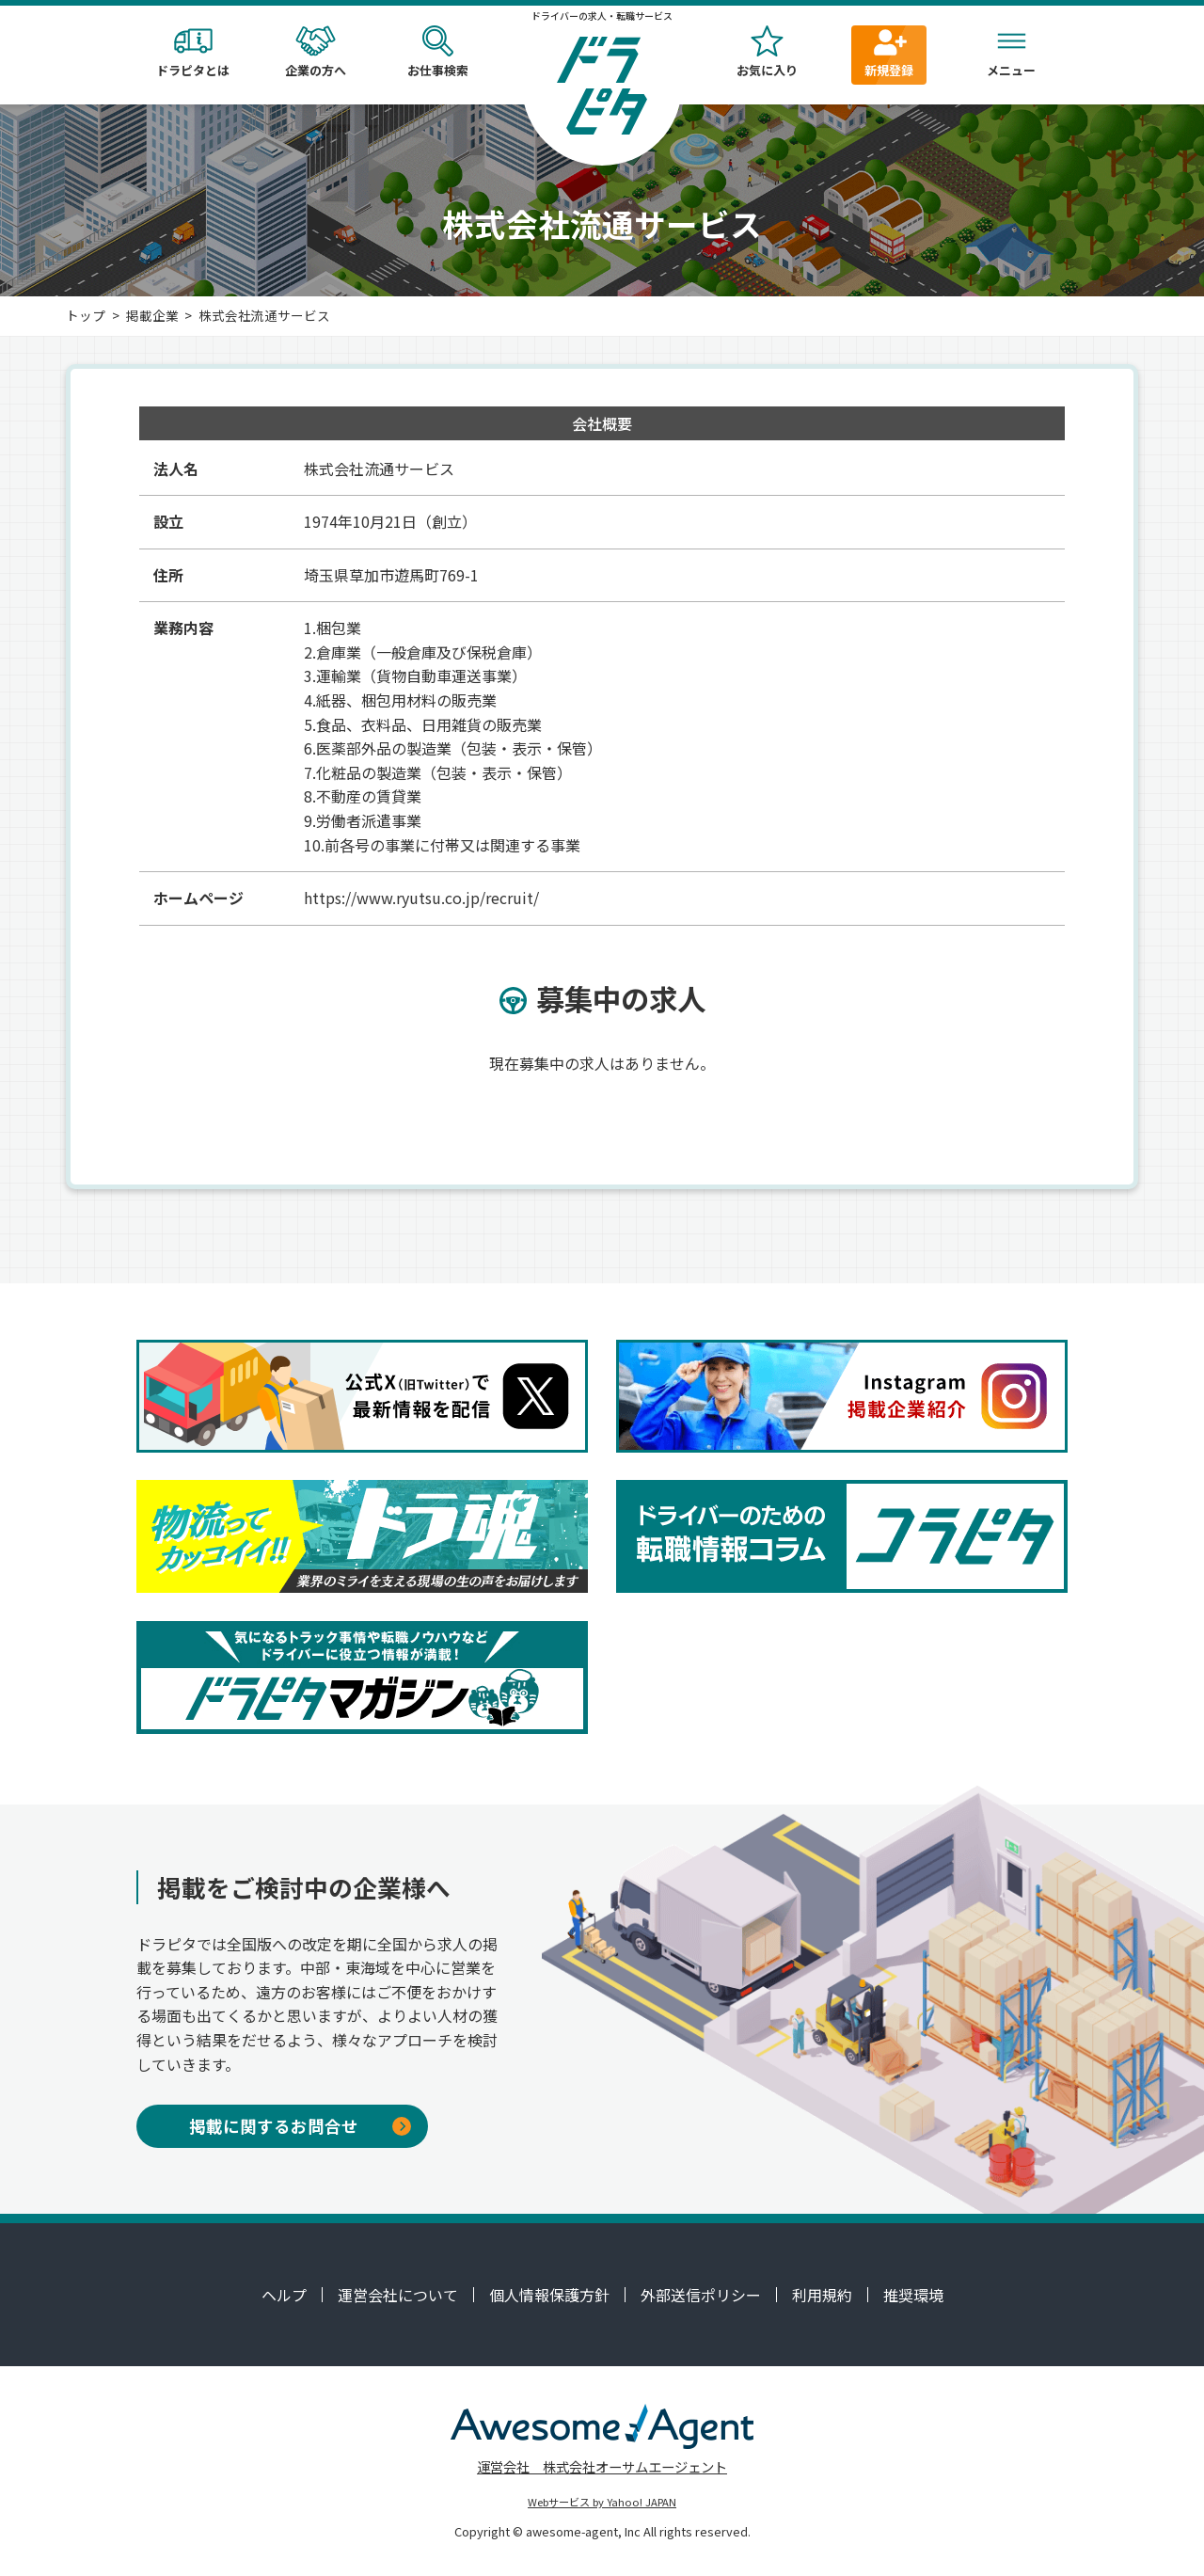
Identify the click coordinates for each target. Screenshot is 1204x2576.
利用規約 (822, 2294)
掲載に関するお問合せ (300, 2126)
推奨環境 (913, 2294)
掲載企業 (152, 315)
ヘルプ (284, 2294)
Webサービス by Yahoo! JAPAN (602, 2501)
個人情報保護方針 (549, 2294)
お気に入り (766, 52)
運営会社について (398, 2294)
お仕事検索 (437, 52)
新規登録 (889, 52)
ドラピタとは (192, 52)
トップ (85, 315)
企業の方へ (315, 52)
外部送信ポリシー (701, 2294)
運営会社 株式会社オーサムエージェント (602, 2466)
